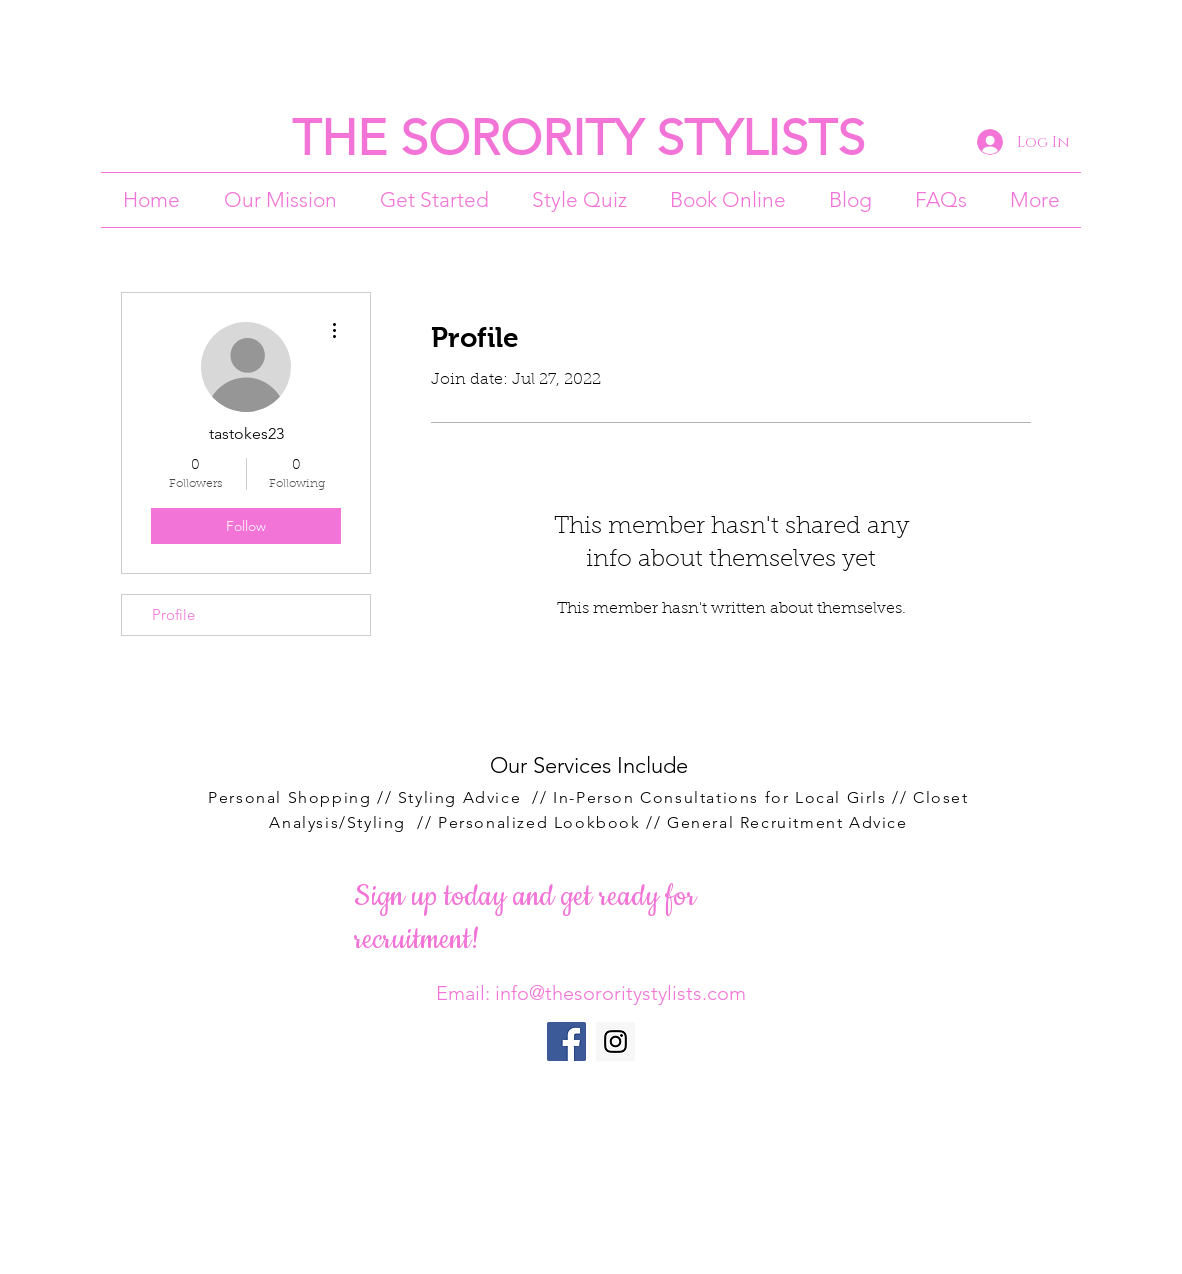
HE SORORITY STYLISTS (593, 138)
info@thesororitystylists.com (620, 993)
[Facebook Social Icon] (566, 1041)
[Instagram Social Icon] (615, 1041)
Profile (173, 614)
